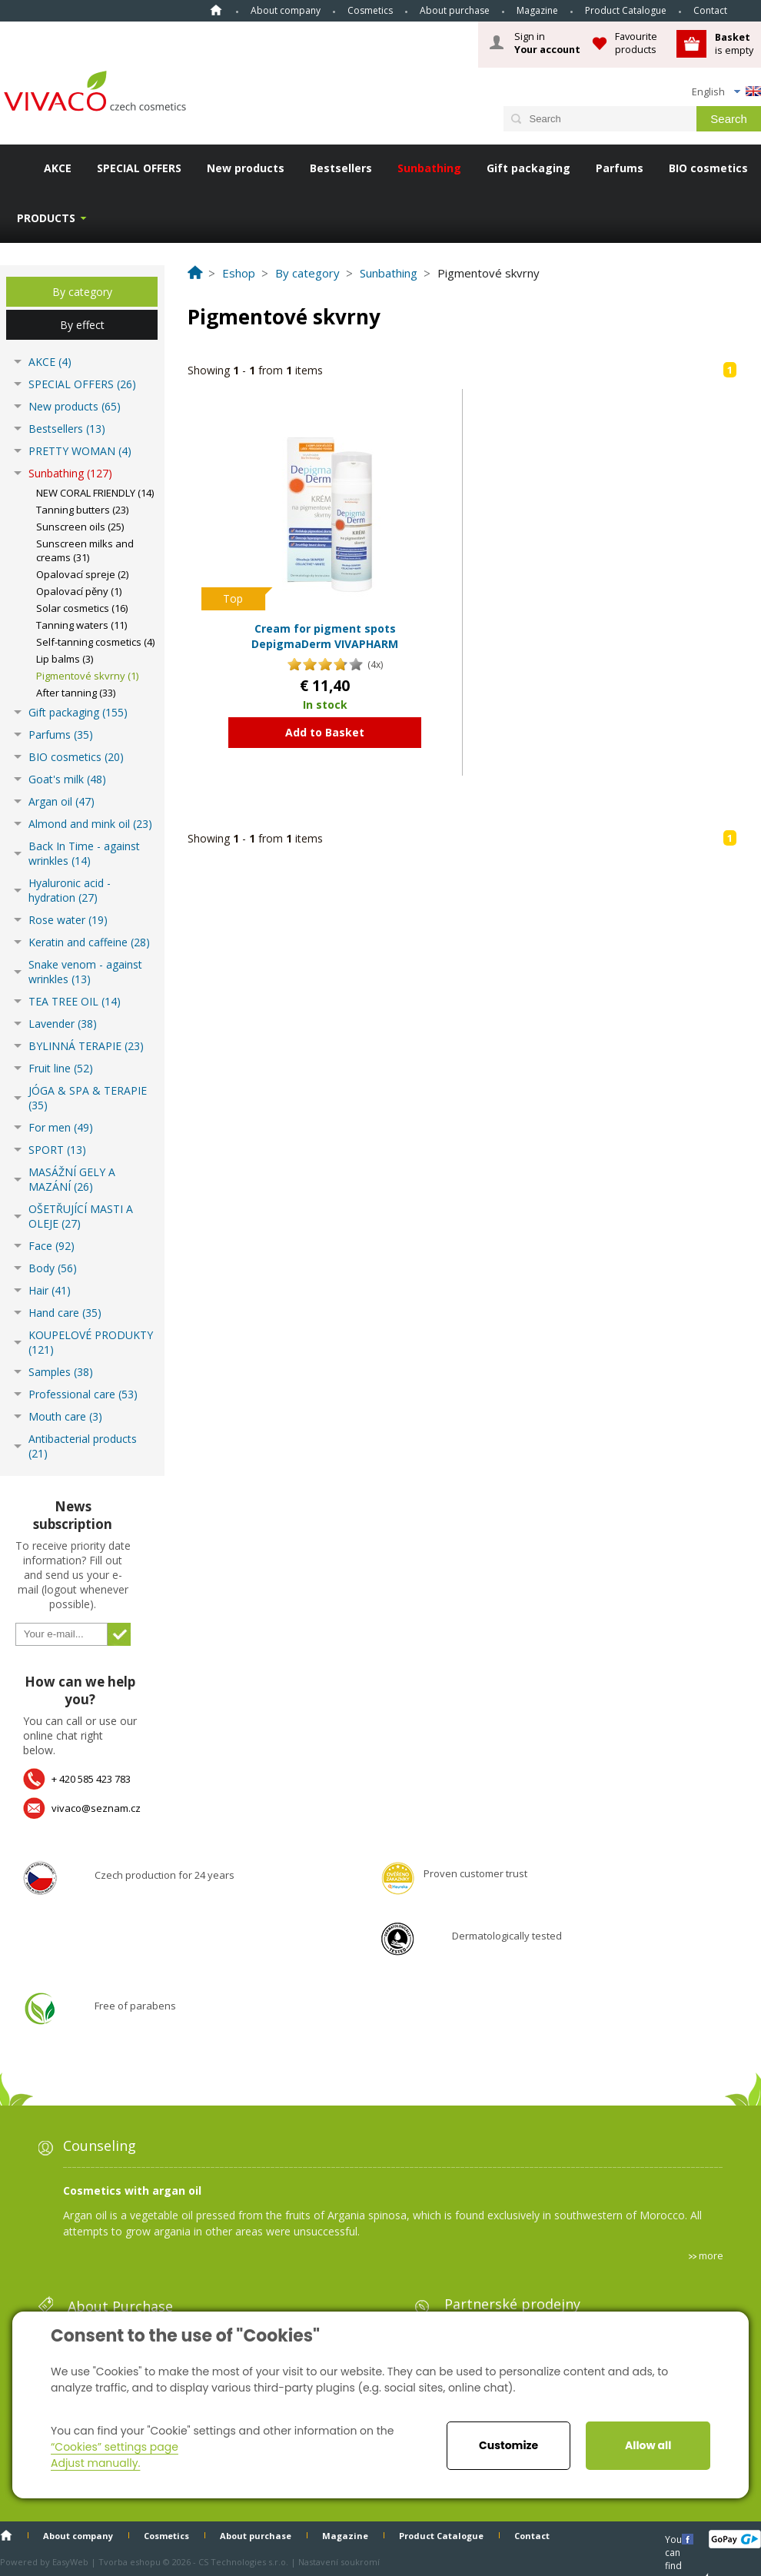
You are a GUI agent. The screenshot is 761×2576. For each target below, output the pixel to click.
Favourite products (636, 42)
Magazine (537, 10)
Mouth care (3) (65, 1416)
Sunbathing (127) (70, 473)
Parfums (619, 168)
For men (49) (60, 1127)
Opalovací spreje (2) (82, 574)
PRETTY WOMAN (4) (79, 451)
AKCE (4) (49, 361)
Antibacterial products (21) (82, 1446)
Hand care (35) (64, 1312)
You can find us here (675, 2538)
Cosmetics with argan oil (132, 2190)
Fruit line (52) (60, 1068)
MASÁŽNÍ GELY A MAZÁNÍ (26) (71, 1179)
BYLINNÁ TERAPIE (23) (86, 1046)
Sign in (547, 43)
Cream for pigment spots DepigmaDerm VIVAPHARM (324, 636)
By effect (82, 324)
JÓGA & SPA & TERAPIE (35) (87, 1097)
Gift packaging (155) (78, 712)
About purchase (455, 10)
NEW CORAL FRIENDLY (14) (95, 493)
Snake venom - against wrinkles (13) (85, 971)
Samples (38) (60, 1371)
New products (245, 168)
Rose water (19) (68, 919)
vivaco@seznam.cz (96, 1808)
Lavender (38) (62, 1023)
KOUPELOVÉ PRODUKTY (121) (90, 1342)
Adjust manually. (95, 2463)
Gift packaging (528, 168)
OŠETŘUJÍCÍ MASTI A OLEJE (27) (80, 1216)
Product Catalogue (625, 10)
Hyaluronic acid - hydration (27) (69, 890)
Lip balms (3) (64, 659)
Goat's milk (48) (67, 779)
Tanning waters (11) (81, 625)
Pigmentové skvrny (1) (87, 676)
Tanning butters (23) (82, 510)
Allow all (648, 2445)
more (711, 2255)
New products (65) (74, 406)
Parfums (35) (60, 734)
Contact (710, 10)
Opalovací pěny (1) (78, 591)
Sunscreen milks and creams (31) (85, 550)
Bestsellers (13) (66, 428)
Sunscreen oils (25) (80, 526)
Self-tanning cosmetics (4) (95, 642)
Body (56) (52, 1268)
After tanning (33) (75, 693)
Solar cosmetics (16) (82, 608)
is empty (734, 43)
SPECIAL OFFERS (139, 168)
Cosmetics (370, 10)
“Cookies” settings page (114, 2447)
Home (216, 10)
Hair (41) (49, 1290)
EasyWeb (70, 2562)
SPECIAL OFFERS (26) (82, 384)
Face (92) (51, 1245)
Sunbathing (429, 168)
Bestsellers (341, 168)
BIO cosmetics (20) (76, 757)
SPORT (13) (57, 1149)
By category (82, 291)
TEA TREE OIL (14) (74, 1001)
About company (286, 10)
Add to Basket (324, 732)
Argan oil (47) (61, 801)
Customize (508, 2445)
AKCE (57, 168)
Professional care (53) (83, 1394)
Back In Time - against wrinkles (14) (84, 853)
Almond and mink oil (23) (90, 823)
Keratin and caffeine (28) (89, 942)
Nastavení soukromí (339, 2562)
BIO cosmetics (708, 168)
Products (46, 218)
